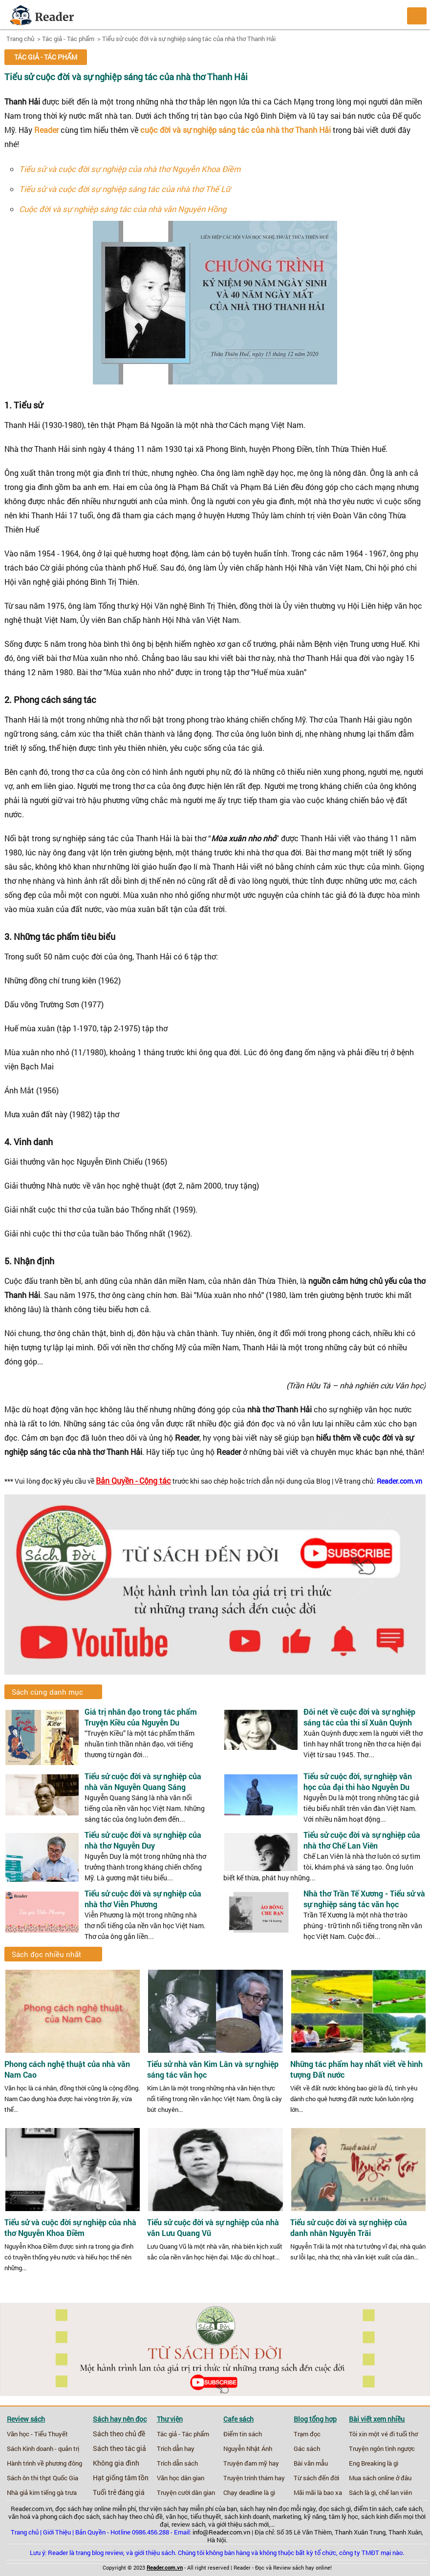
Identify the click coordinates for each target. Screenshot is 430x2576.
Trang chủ (20, 38)
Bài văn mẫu (311, 2463)
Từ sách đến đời (316, 2477)
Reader (46, 130)
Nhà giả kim (23, 2492)
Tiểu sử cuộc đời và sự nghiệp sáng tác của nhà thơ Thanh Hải (189, 38)
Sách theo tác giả (119, 2448)
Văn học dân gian (180, 2477)
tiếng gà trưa (59, 2492)
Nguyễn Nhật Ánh (247, 2448)
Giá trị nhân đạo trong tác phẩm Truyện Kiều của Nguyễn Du (141, 1716)
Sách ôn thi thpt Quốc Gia (42, 2477)
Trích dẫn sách (177, 2463)
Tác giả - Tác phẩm (68, 38)
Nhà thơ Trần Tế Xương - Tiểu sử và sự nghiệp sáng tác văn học (364, 1898)
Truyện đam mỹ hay (251, 2463)
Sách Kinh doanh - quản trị (43, 2448)
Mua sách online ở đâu (380, 2477)
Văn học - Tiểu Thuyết (37, 2433)
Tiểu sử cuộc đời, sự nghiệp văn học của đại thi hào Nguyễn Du (357, 1781)
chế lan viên (395, 2492)
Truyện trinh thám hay (254, 2477)
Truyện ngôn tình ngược (382, 2448)
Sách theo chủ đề (119, 2433)
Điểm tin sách (242, 2433)
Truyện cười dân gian (186, 2492)
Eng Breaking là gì (373, 2463)
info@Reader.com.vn (221, 2532)
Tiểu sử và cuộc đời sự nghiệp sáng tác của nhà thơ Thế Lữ (124, 189)
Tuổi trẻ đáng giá (119, 2492)
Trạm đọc (307, 2433)
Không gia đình (116, 2463)
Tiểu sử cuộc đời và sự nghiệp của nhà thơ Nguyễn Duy (143, 1840)
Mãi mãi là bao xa (318, 2492)
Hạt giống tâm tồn (121, 2477)
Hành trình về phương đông (44, 2463)
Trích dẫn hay (175, 2448)
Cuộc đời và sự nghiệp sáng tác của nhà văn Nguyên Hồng (122, 209)
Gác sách (307, 2448)
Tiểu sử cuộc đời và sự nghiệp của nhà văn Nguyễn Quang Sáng (143, 1781)
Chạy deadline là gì (249, 2492)
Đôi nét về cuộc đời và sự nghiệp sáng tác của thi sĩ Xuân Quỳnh (359, 1716)
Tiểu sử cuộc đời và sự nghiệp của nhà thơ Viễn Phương (143, 1898)
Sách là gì (362, 2492)
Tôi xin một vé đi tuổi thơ (383, 2433)
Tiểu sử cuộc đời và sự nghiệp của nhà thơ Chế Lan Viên (361, 1840)
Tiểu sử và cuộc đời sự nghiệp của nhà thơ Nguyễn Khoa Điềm (129, 169)
